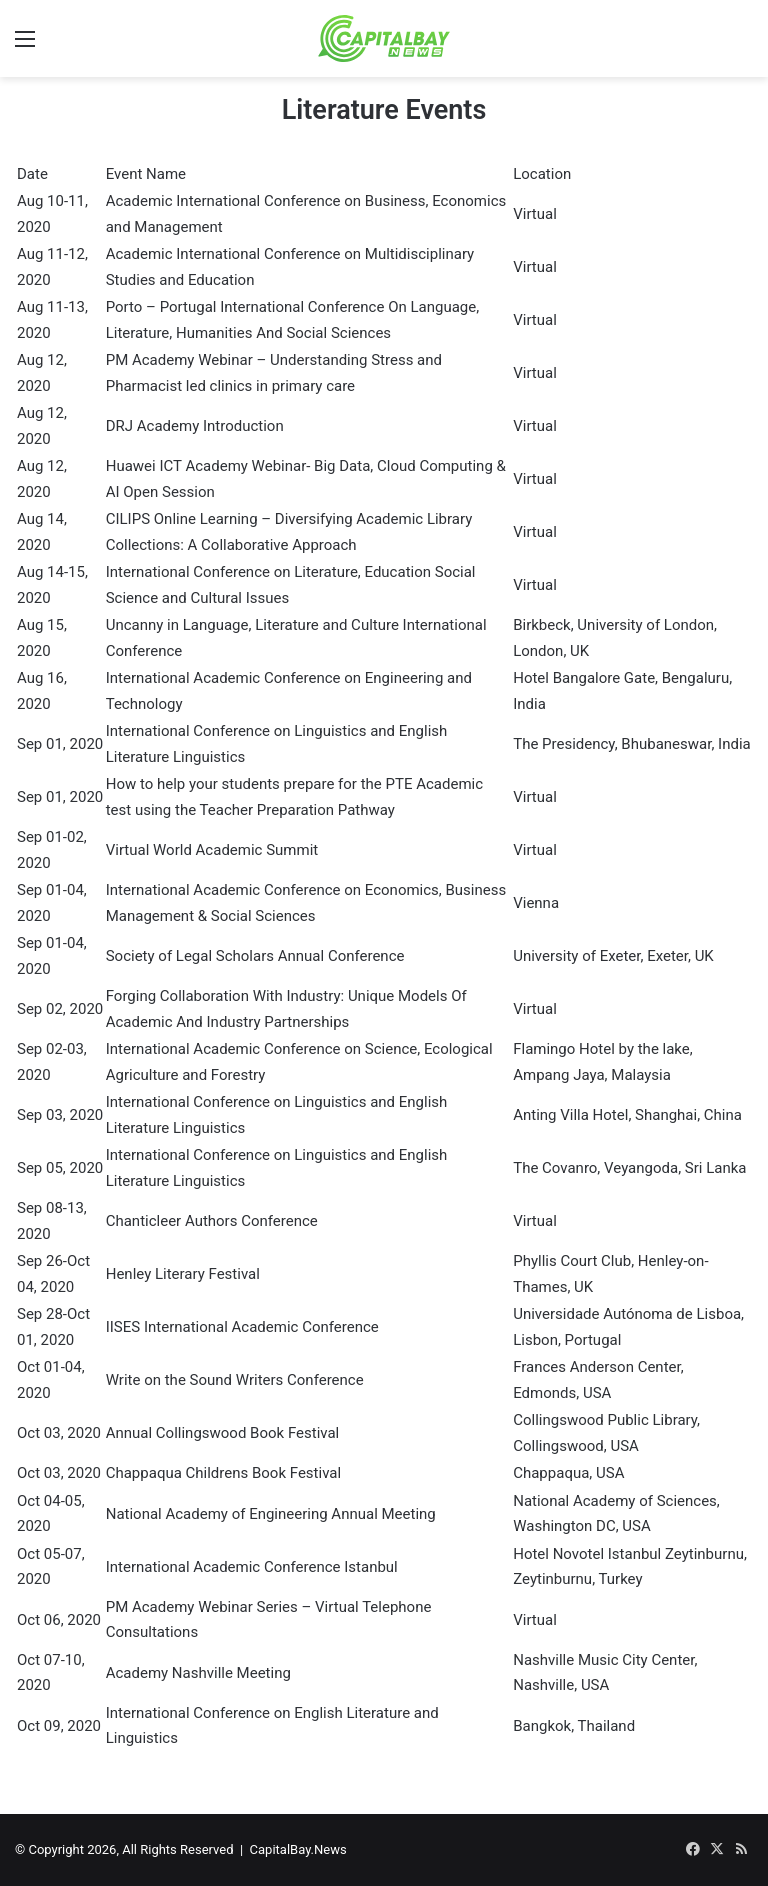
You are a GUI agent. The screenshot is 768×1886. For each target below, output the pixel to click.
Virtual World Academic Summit (212, 850)
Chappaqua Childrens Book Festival (223, 1473)
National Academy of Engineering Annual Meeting (271, 1514)
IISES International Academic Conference (242, 1327)
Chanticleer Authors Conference (212, 1221)
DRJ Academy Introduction (195, 426)
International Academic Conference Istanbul (252, 1567)
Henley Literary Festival (183, 1274)
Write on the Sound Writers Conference (235, 1380)
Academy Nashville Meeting (198, 1673)
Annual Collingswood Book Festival (223, 1433)
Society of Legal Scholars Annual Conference (255, 956)
